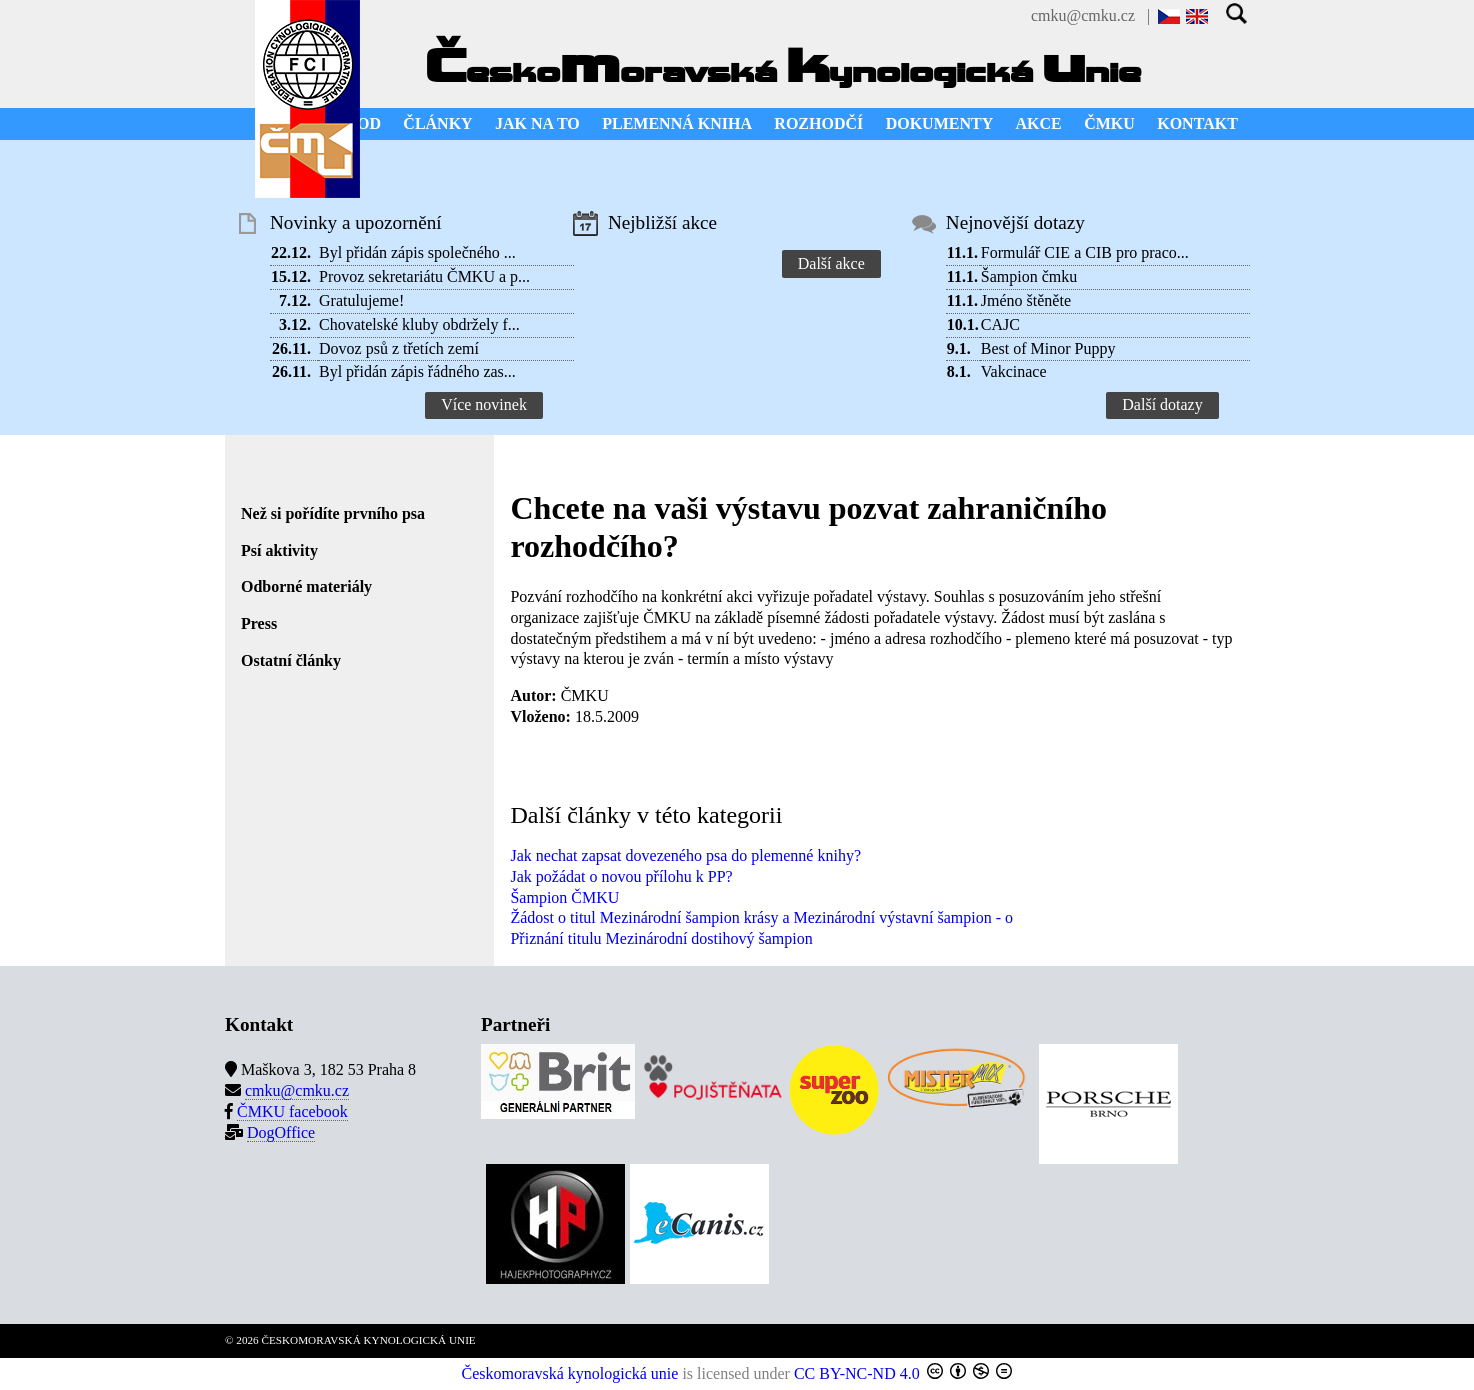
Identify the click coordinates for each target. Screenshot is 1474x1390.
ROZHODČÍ (818, 123)
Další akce (831, 263)
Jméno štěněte (1026, 300)
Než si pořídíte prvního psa (333, 513)
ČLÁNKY (437, 123)
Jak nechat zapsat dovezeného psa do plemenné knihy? (685, 855)
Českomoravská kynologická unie (570, 1373)
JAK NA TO (537, 123)
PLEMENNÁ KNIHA (677, 123)
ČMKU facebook (292, 1111)
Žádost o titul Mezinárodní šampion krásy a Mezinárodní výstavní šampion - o (761, 917)
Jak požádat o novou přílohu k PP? (621, 876)
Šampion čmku (1029, 276)
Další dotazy (1162, 404)
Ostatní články (291, 660)
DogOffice (281, 1132)
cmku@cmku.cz (1083, 15)
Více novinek (484, 404)
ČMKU (1109, 123)
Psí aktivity (279, 550)
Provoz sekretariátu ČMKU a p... (424, 276)
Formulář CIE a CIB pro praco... (1085, 252)
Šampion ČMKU (564, 897)
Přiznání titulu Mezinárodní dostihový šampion (661, 938)
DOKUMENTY (940, 123)
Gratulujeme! (361, 300)
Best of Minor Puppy (1048, 348)
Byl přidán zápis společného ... (417, 252)
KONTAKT (1197, 123)
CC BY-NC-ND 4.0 (857, 1373)
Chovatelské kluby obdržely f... (419, 324)
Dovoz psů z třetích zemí (399, 348)
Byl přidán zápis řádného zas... (417, 371)
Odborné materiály (306, 586)
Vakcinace (1014, 371)
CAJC (1000, 324)
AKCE (1039, 123)
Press (259, 623)
